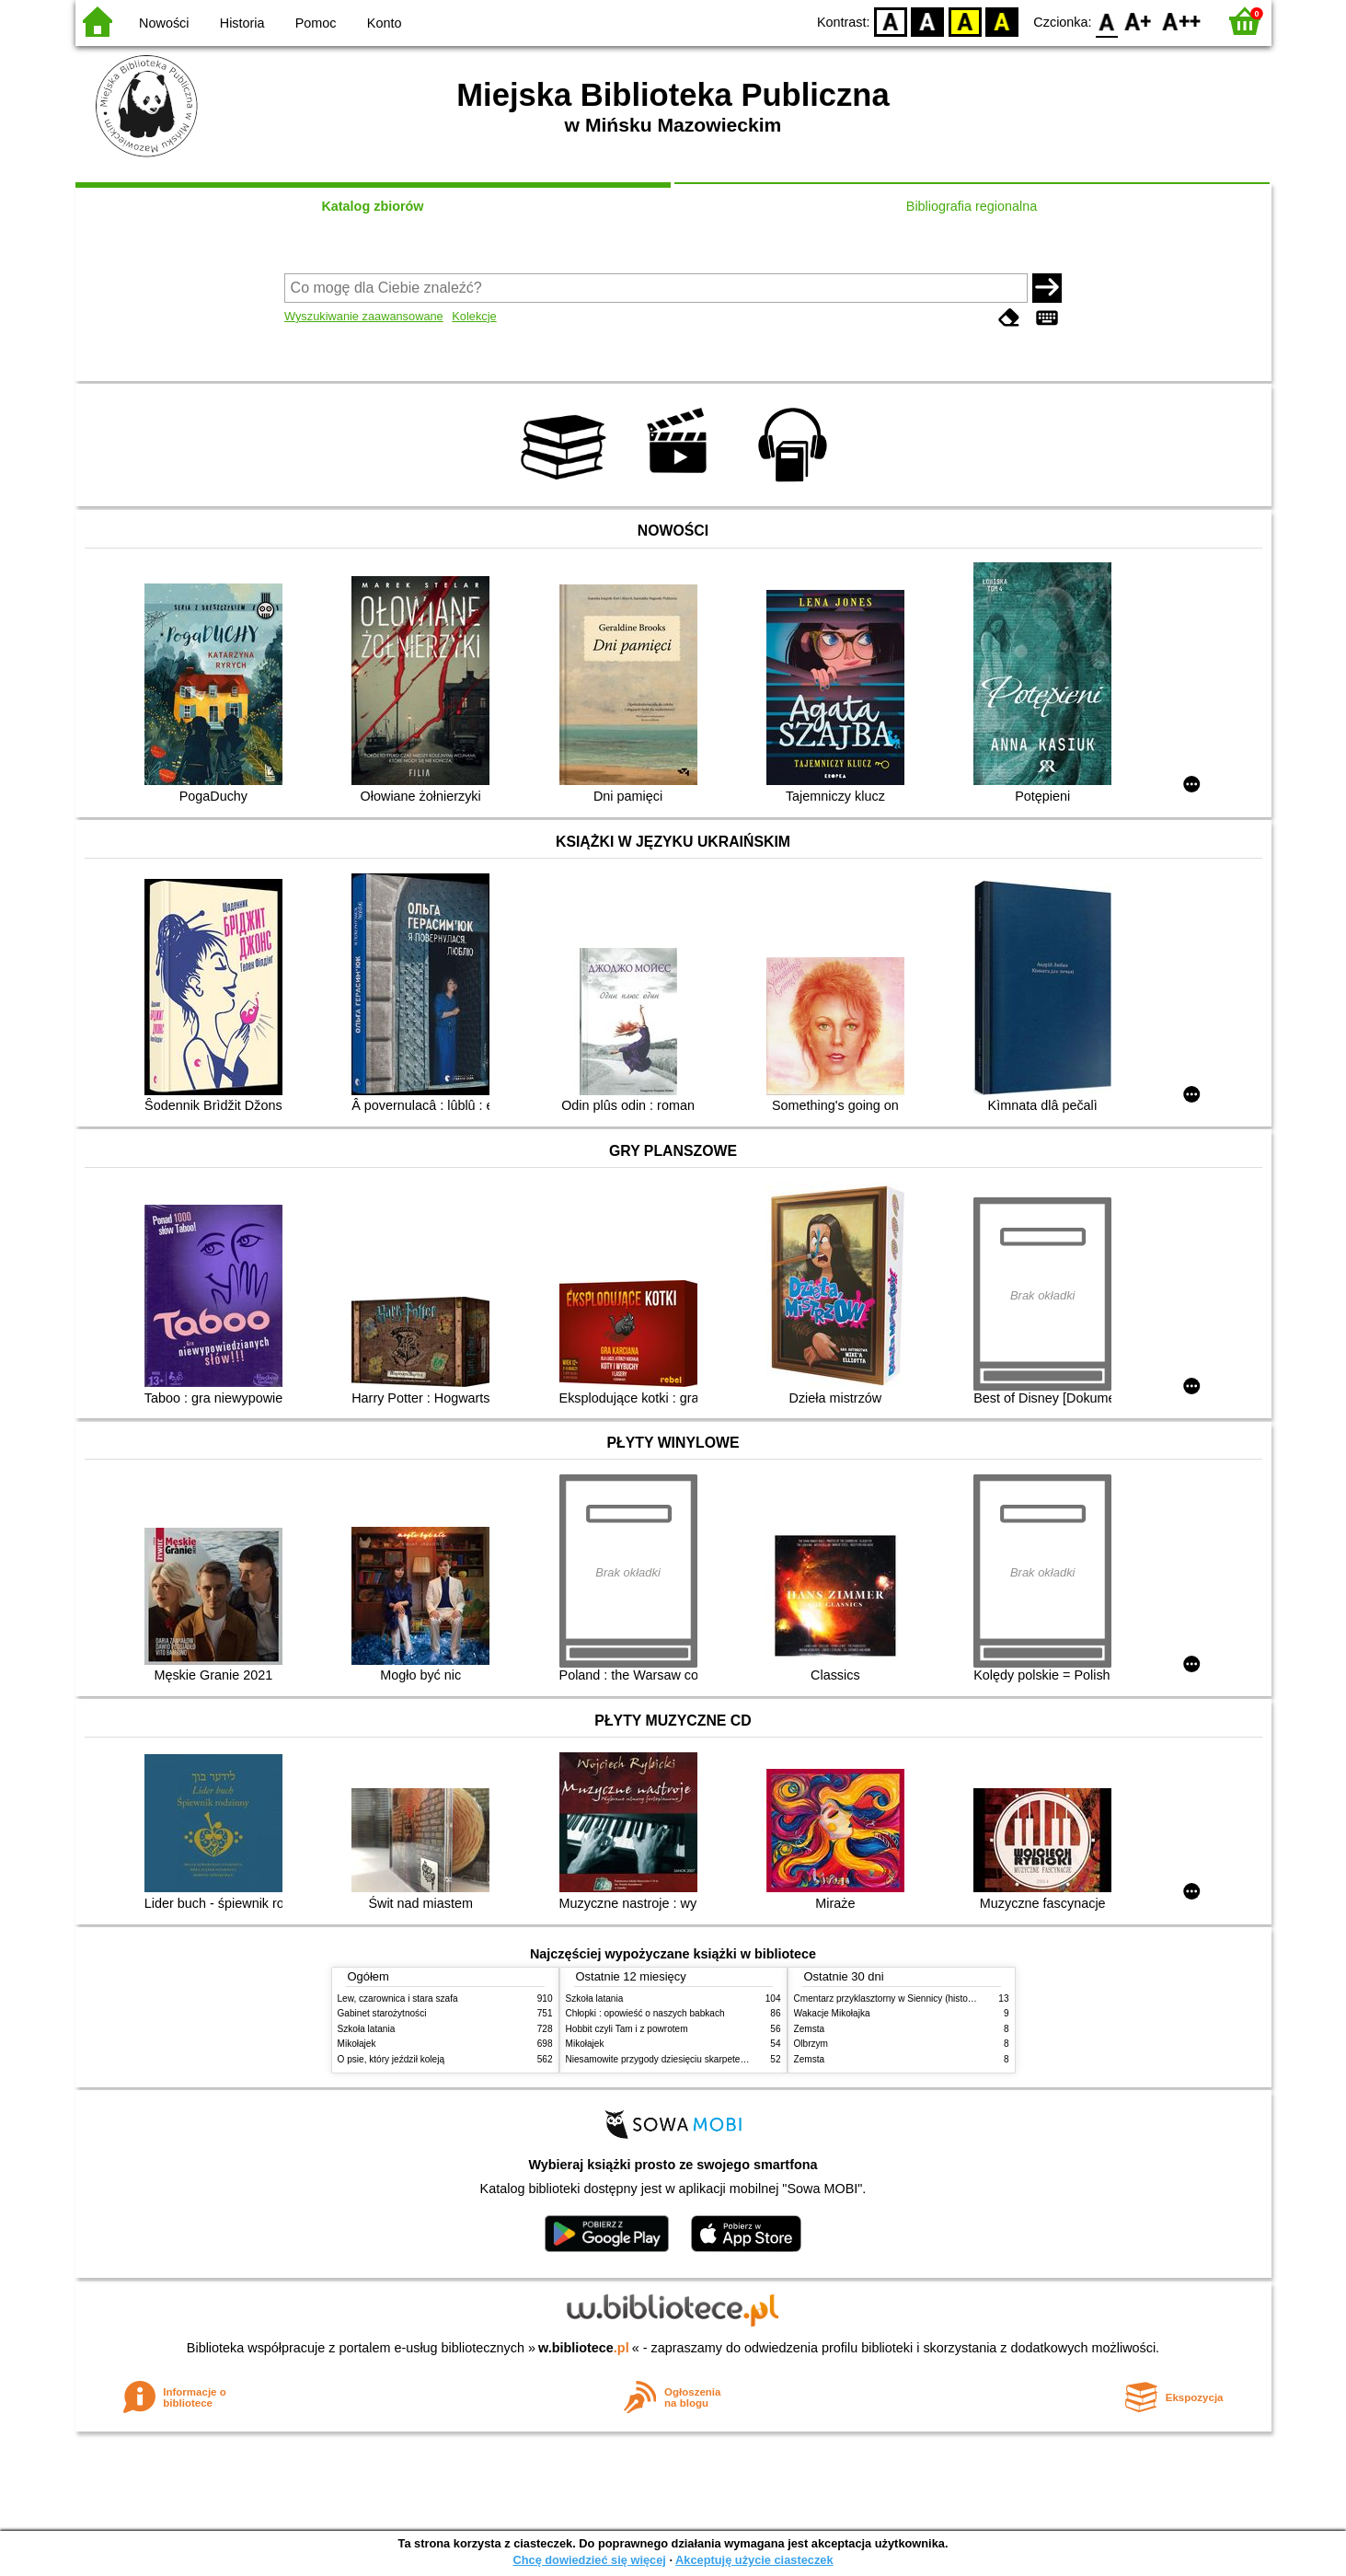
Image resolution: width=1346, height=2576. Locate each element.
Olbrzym (811, 2044)
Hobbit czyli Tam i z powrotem (627, 2029)
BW (928, 21)
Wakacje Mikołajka (832, 2013)
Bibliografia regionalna (971, 206)
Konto (384, 23)
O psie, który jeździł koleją (391, 2059)
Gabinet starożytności (382, 2013)
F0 (1107, 21)
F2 (1182, 21)
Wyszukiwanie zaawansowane (363, 316)
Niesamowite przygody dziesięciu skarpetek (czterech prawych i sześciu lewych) (730, 2059)
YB (964, 21)
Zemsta (809, 2029)
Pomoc (316, 23)
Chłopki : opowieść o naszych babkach (645, 2013)
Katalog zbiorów (372, 206)
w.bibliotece (583, 2347)
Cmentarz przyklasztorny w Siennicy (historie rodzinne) (906, 1998)
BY (1002, 21)
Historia (242, 23)
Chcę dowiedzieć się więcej (588, 2560)
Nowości (164, 23)
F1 (1138, 21)
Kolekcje (474, 316)
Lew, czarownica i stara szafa (398, 1998)
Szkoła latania (367, 2029)
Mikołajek (357, 2044)
